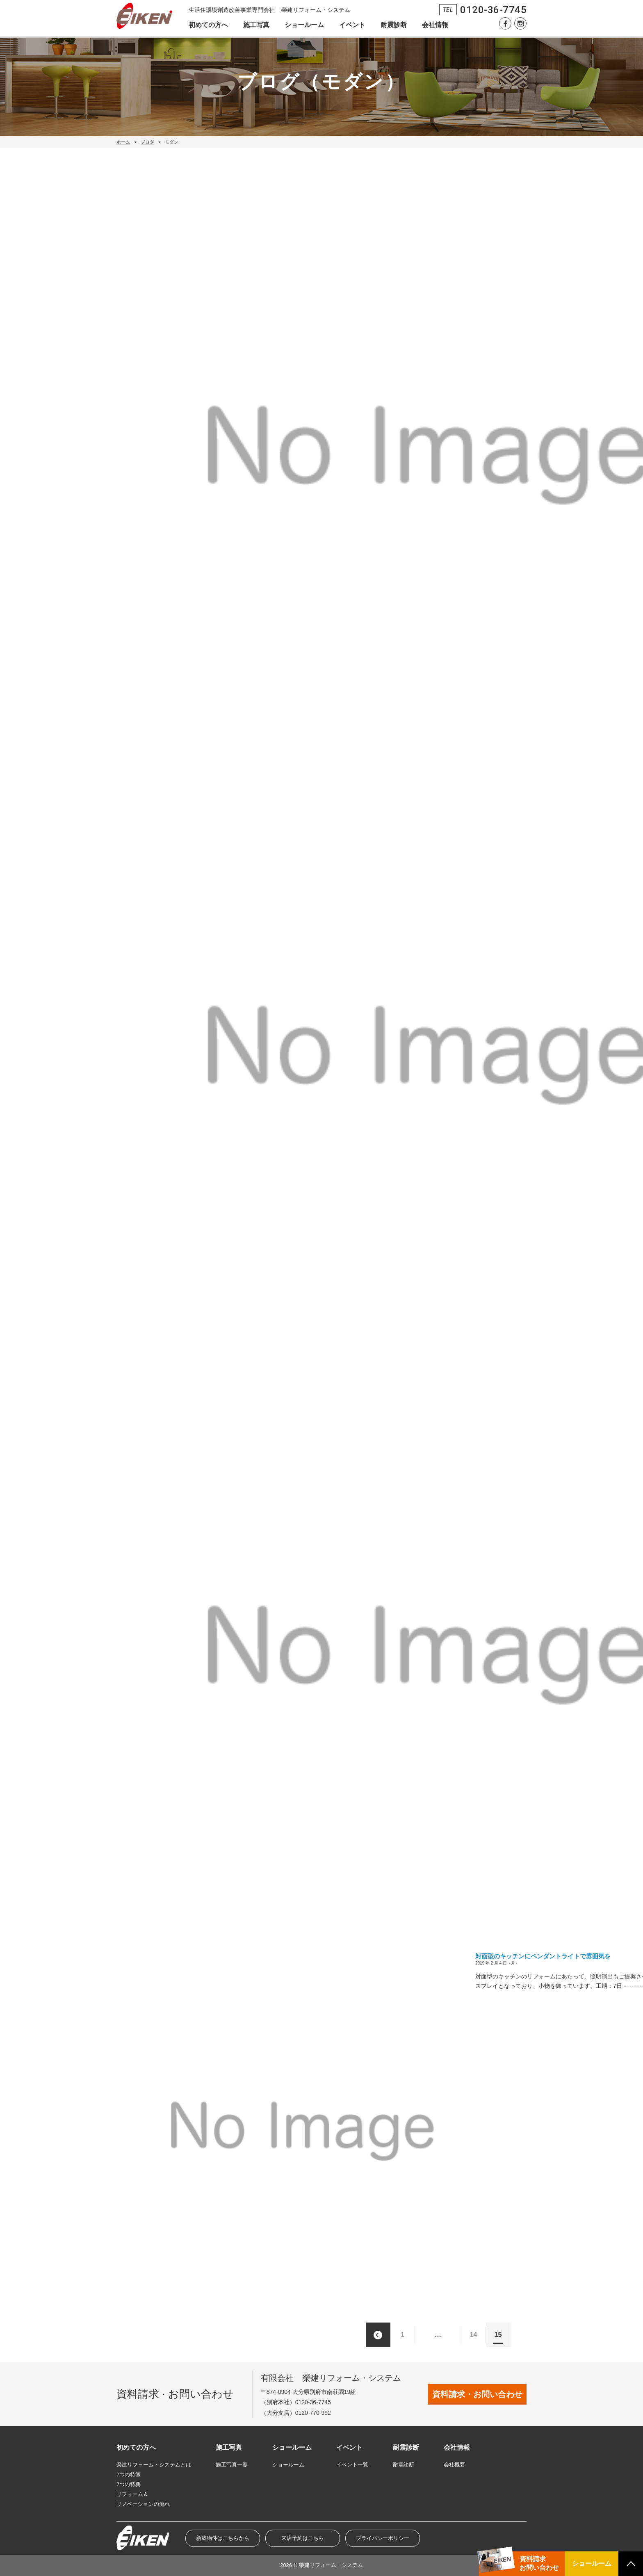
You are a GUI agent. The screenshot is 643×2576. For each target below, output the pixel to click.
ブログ (147, 141)
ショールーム (304, 24)
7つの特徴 (128, 2474)
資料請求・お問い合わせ (477, 2394)
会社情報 (435, 24)
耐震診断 (394, 24)
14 (473, 2334)
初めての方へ (208, 24)
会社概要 (454, 2465)
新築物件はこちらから (222, 2538)
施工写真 (256, 24)
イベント (352, 24)
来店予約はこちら (302, 2538)
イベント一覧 (352, 2465)
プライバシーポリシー (382, 2538)
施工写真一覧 (232, 2465)
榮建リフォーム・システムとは (153, 2465)
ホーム (123, 141)
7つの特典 (128, 2484)
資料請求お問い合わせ (539, 2563)
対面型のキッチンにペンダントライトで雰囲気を (543, 1956)
